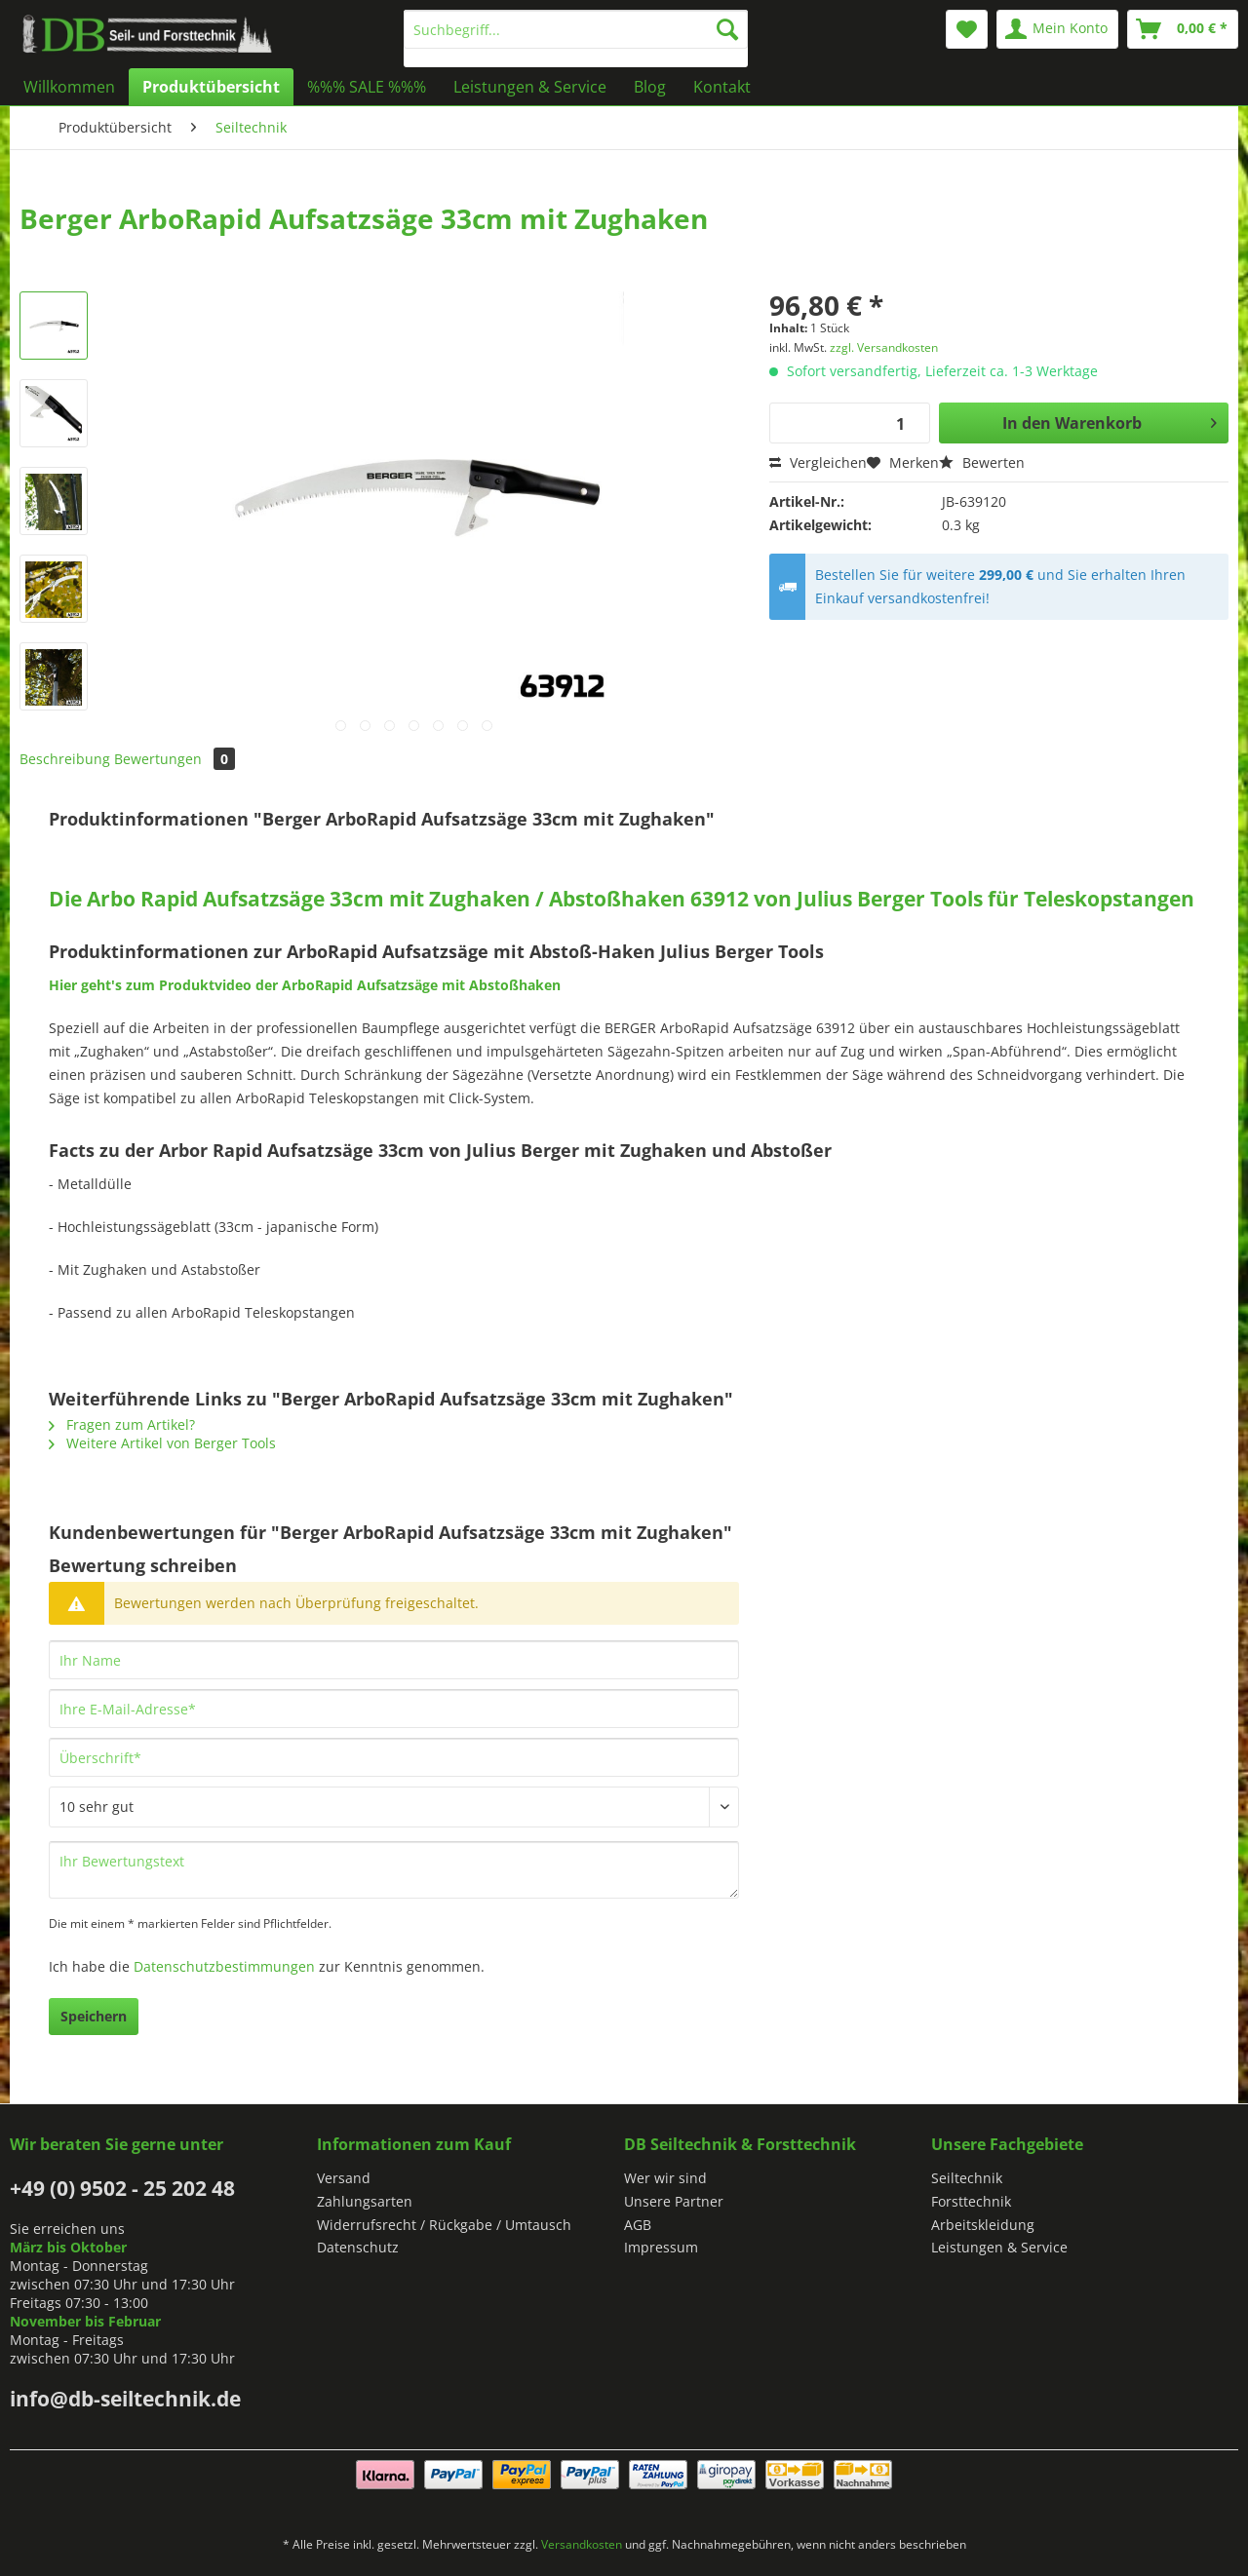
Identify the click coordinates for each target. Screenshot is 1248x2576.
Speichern (93, 2016)
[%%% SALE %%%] (366, 86)
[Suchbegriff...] (576, 29)
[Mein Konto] (1057, 29)
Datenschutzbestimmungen (224, 1966)
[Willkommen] (69, 86)
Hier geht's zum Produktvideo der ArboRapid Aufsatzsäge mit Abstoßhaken (305, 985)
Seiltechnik (966, 2178)
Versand (343, 2178)
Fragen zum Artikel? (122, 1424)
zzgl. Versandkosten (884, 347)
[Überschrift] (394, 1757)
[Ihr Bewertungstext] (394, 1870)
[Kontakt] (722, 86)
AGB (637, 2224)
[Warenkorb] (1182, 29)
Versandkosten (581, 2544)
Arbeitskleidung (982, 2224)
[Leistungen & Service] (530, 86)
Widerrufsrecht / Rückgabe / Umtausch (444, 2224)
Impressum (661, 2247)
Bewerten (982, 462)
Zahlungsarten (364, 2201)
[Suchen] (727, 29)
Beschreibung (65, 759)
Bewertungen (174, 759)
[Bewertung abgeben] (394, 1807)
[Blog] (650, 86)
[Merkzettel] (967, 29)
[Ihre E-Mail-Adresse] (394, 1708)
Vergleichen (818, 462)
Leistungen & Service (999, 2247)
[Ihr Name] (394, 1659)
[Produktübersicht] (211, 86)
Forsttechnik (971, 2201)
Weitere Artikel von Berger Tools (162, 1443)
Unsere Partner (673, 2201)
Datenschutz (358, 2247)
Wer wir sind (665, 2178)
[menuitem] (576, 38)
